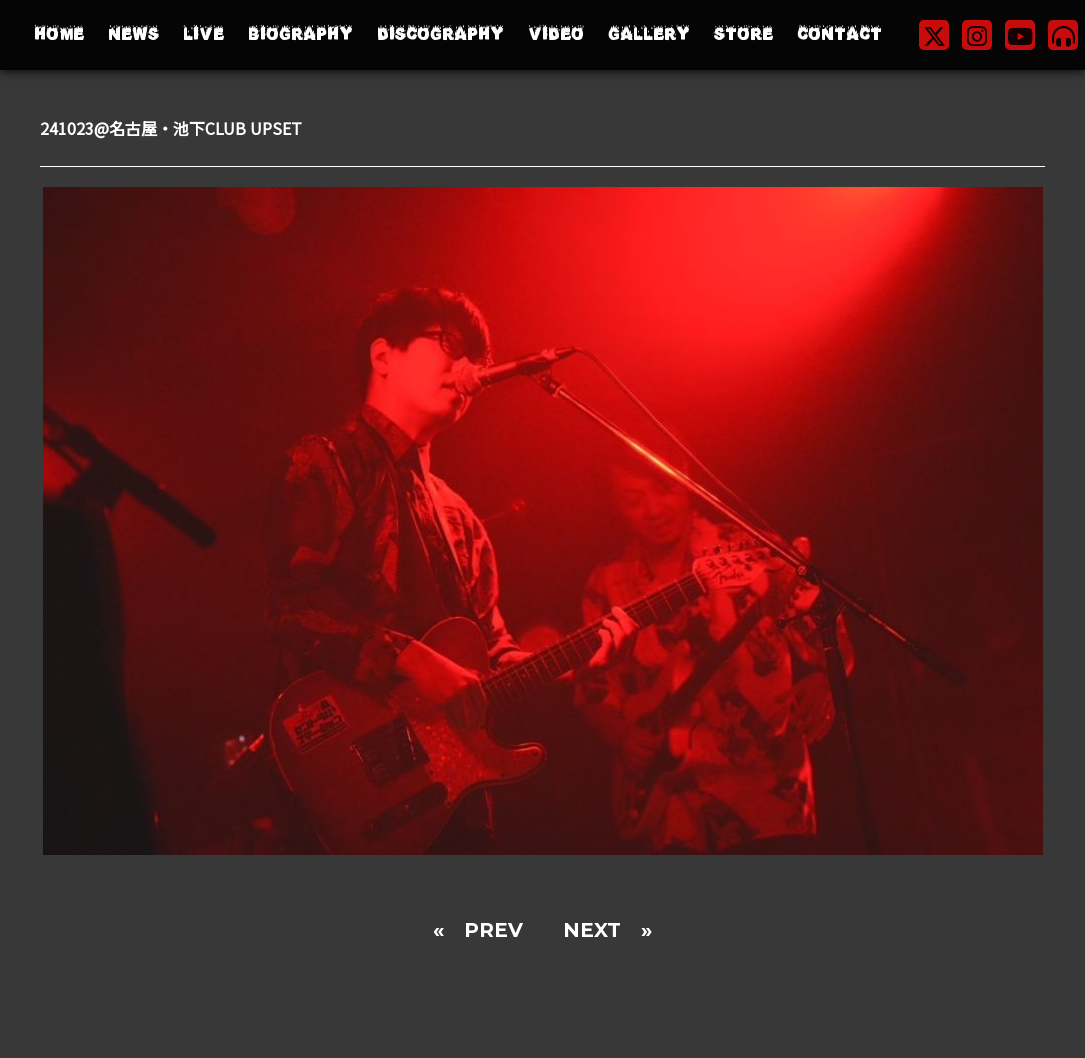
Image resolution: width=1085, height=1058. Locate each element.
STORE (743, 34)
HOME (59, 34)
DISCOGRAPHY (440, 34)
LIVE (203, 34)
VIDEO (556, 34)
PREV (493, 930)
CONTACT (839, 34)
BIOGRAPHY (300, 34)
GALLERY (649, 34)
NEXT (592, 930)
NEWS (133, 34)
